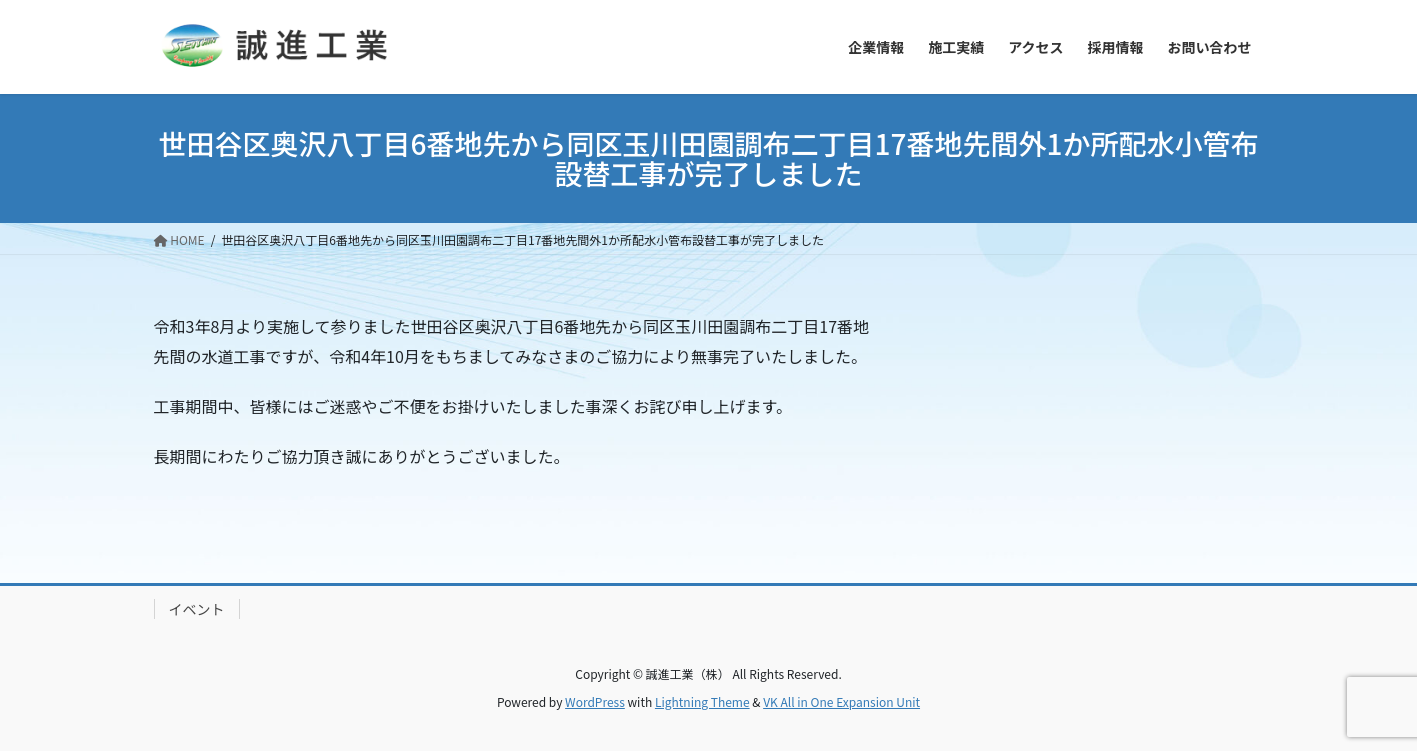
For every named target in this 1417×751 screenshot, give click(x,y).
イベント (197, 609)
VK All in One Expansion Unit (841, 701)
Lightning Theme (702, 701)
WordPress (595, 701)
